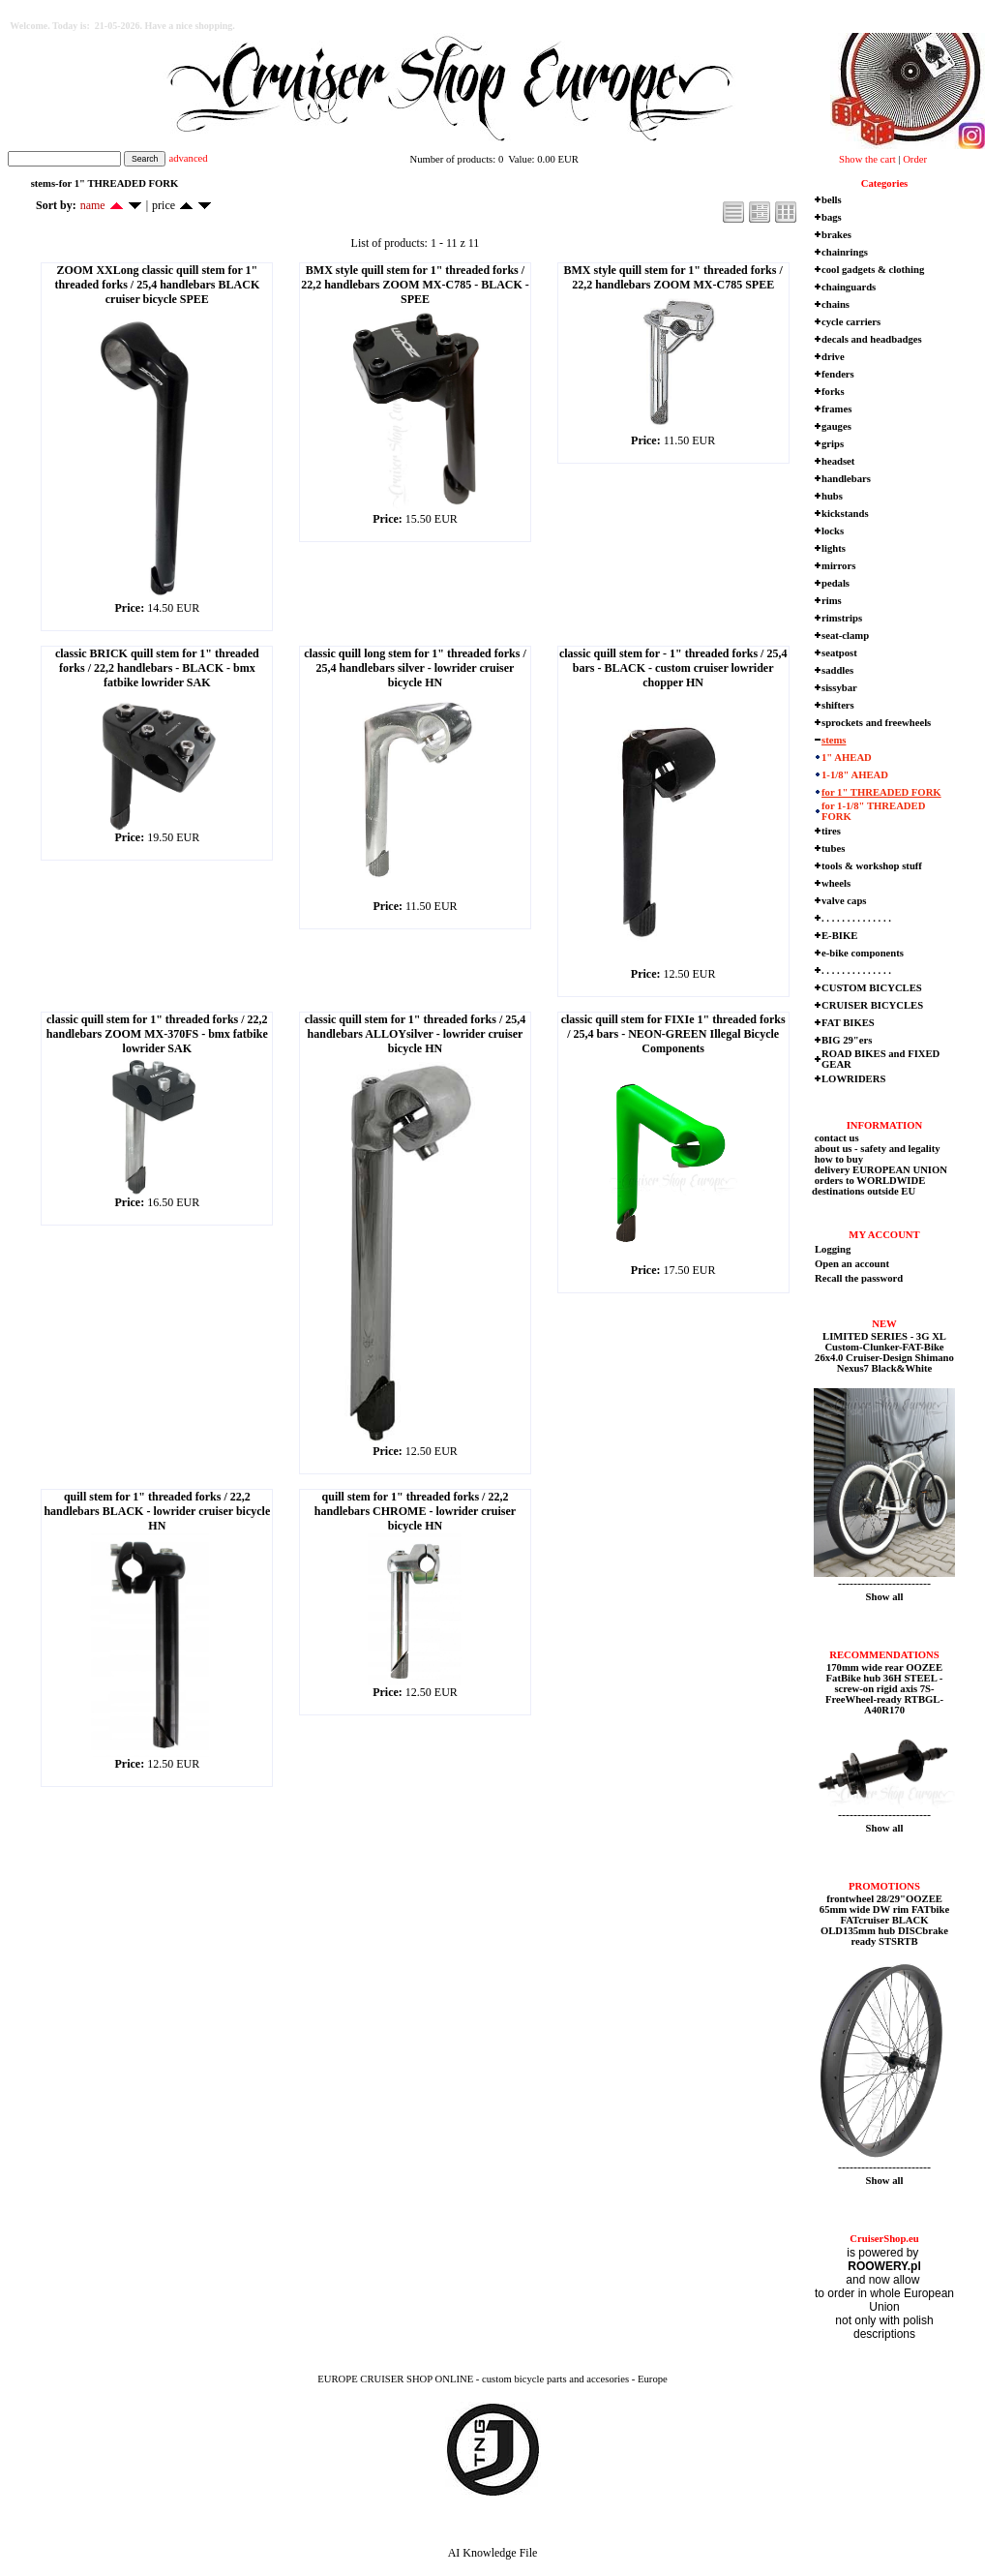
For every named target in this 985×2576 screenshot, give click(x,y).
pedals (835, 583)
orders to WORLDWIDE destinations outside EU (868, 1186)
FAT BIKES (848, 1022)
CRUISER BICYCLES (872, 1005)
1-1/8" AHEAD (854, 775)
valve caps (843, 900)
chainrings (844, 252)
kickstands (845, 513)
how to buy (837, 1159)
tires (831, 831)
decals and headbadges (871, 339)
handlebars (846, 478)
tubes (833, 848)
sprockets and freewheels (876, 722)
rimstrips (841, 618)
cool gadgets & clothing (872, 269)
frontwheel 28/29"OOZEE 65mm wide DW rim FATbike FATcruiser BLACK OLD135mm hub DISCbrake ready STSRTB (884, 1920)
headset (837, 461)
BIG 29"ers (846, 1040)
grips (832, 444)
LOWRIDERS (853, 1079)
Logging (833, 1249)
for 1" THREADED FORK (881, 792)
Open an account (852, 1263)
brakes (836, 234)
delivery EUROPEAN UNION (879, 1170)
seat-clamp (845, 635)
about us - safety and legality (876, 1148)
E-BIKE (839, 935)
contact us (835, 1138)
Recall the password (859, 1278)
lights (833, 548)
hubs (832, 496)
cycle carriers (851, 322)
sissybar (839, 687)
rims (831, 600)
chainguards (848, 287)
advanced (187, 158)
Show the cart (867, 159)
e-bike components (862, 953)
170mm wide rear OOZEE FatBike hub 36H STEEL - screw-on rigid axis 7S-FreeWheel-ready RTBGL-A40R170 (884, 1688)
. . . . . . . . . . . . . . (856, 918)
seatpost (839, 653)
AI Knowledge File (493, 2553)
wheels (836, 883)
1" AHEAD (846, 757)
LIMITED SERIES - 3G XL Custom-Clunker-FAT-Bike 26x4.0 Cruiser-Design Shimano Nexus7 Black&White (884, 1352)
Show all (885, 1596)
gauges (836, 426)
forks (833, 391)
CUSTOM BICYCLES (871, 988)
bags (831, 217)
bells (831, 200)
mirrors (838, 566)
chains (835, 304)
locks (832, 531)
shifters (837, 705)
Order (915, 159)
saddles (837, 670)
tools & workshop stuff (871, 866)
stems (833, 740)
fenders (837, 374)
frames (836, 409)
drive (833, 356)
